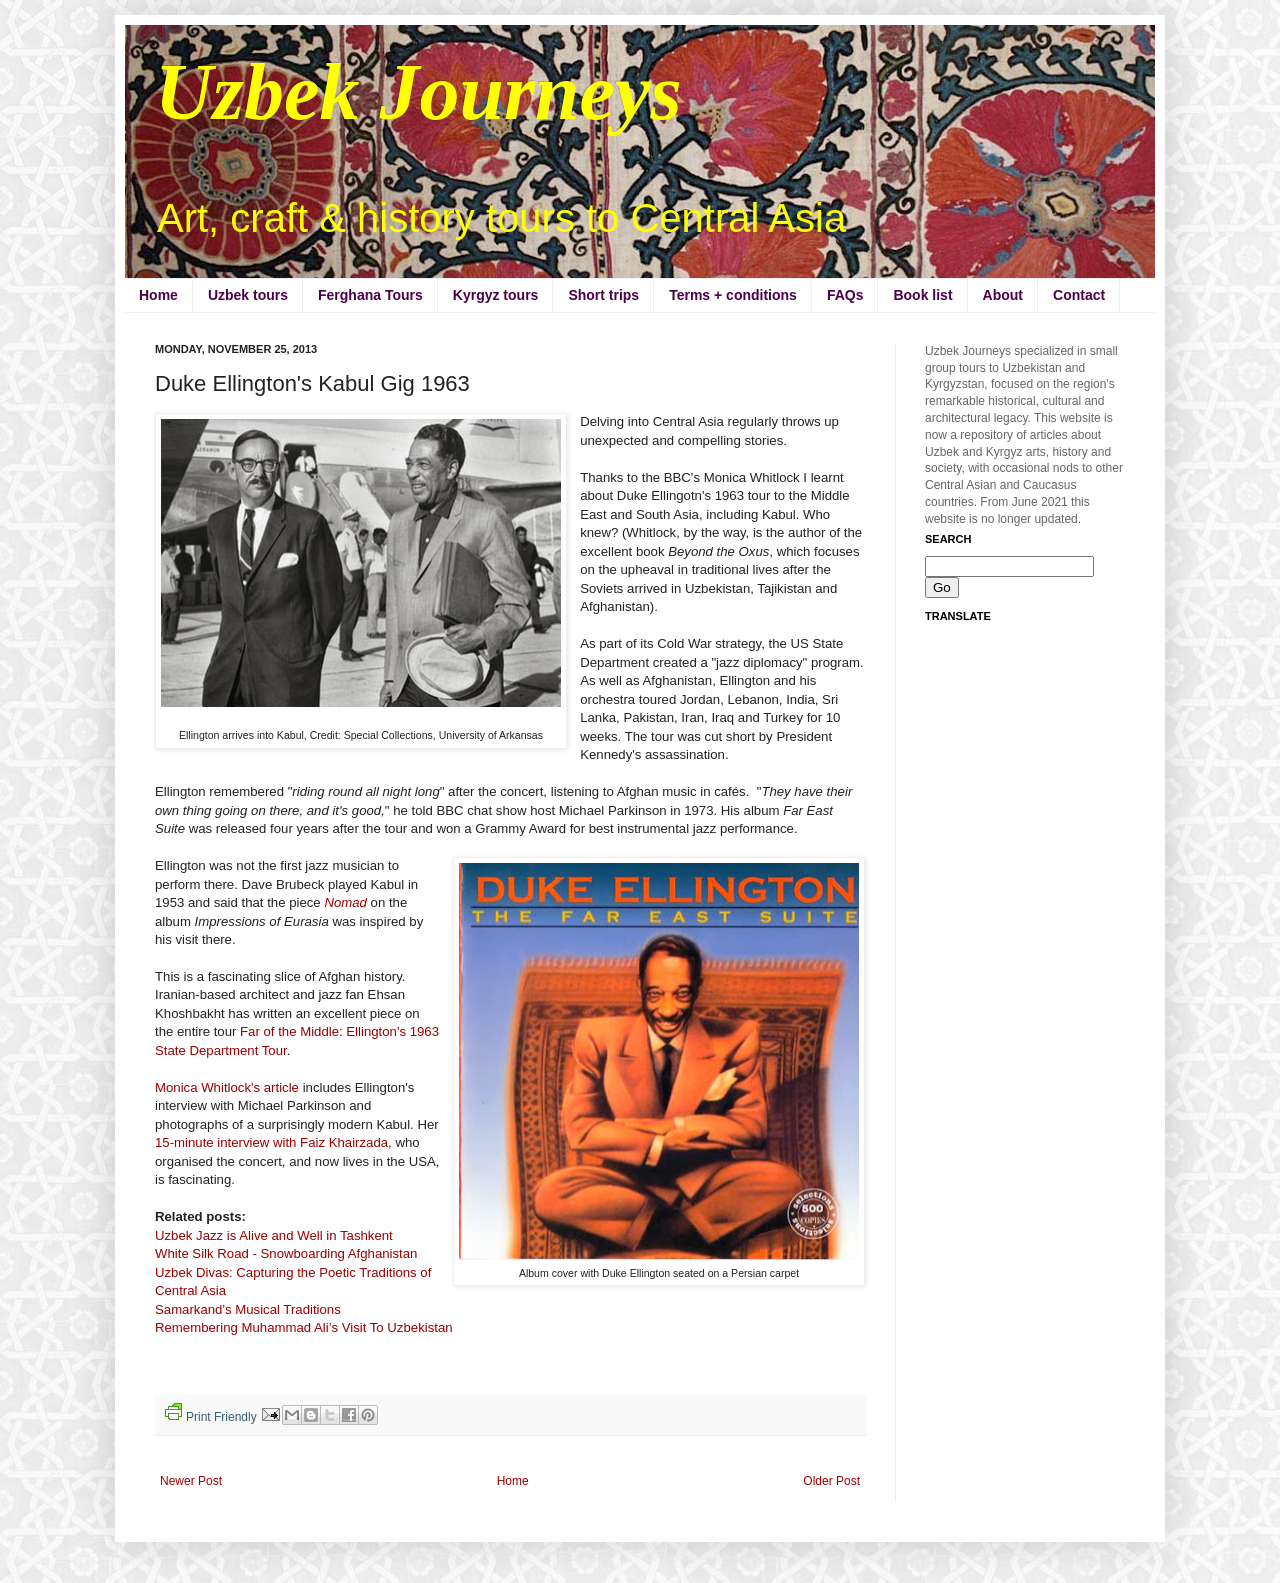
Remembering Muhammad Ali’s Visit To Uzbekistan (304, 1327)
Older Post (831, 1481)
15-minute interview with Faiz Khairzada (271, 1142)
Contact (1079, 295)
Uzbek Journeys (418, 92)
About (1003, 295)
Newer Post (191, 1481)
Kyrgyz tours (496, 295)
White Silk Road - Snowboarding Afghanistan (286, 1253)
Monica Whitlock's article (229, 1087)
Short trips (603, 295)
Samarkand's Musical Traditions (249, 1309)
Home (158, 295)
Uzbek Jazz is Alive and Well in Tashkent (274, 1235)
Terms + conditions (733, 295)
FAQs (845, 295)
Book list (922, 295)
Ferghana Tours (370, 295)
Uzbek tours (248, 295)
